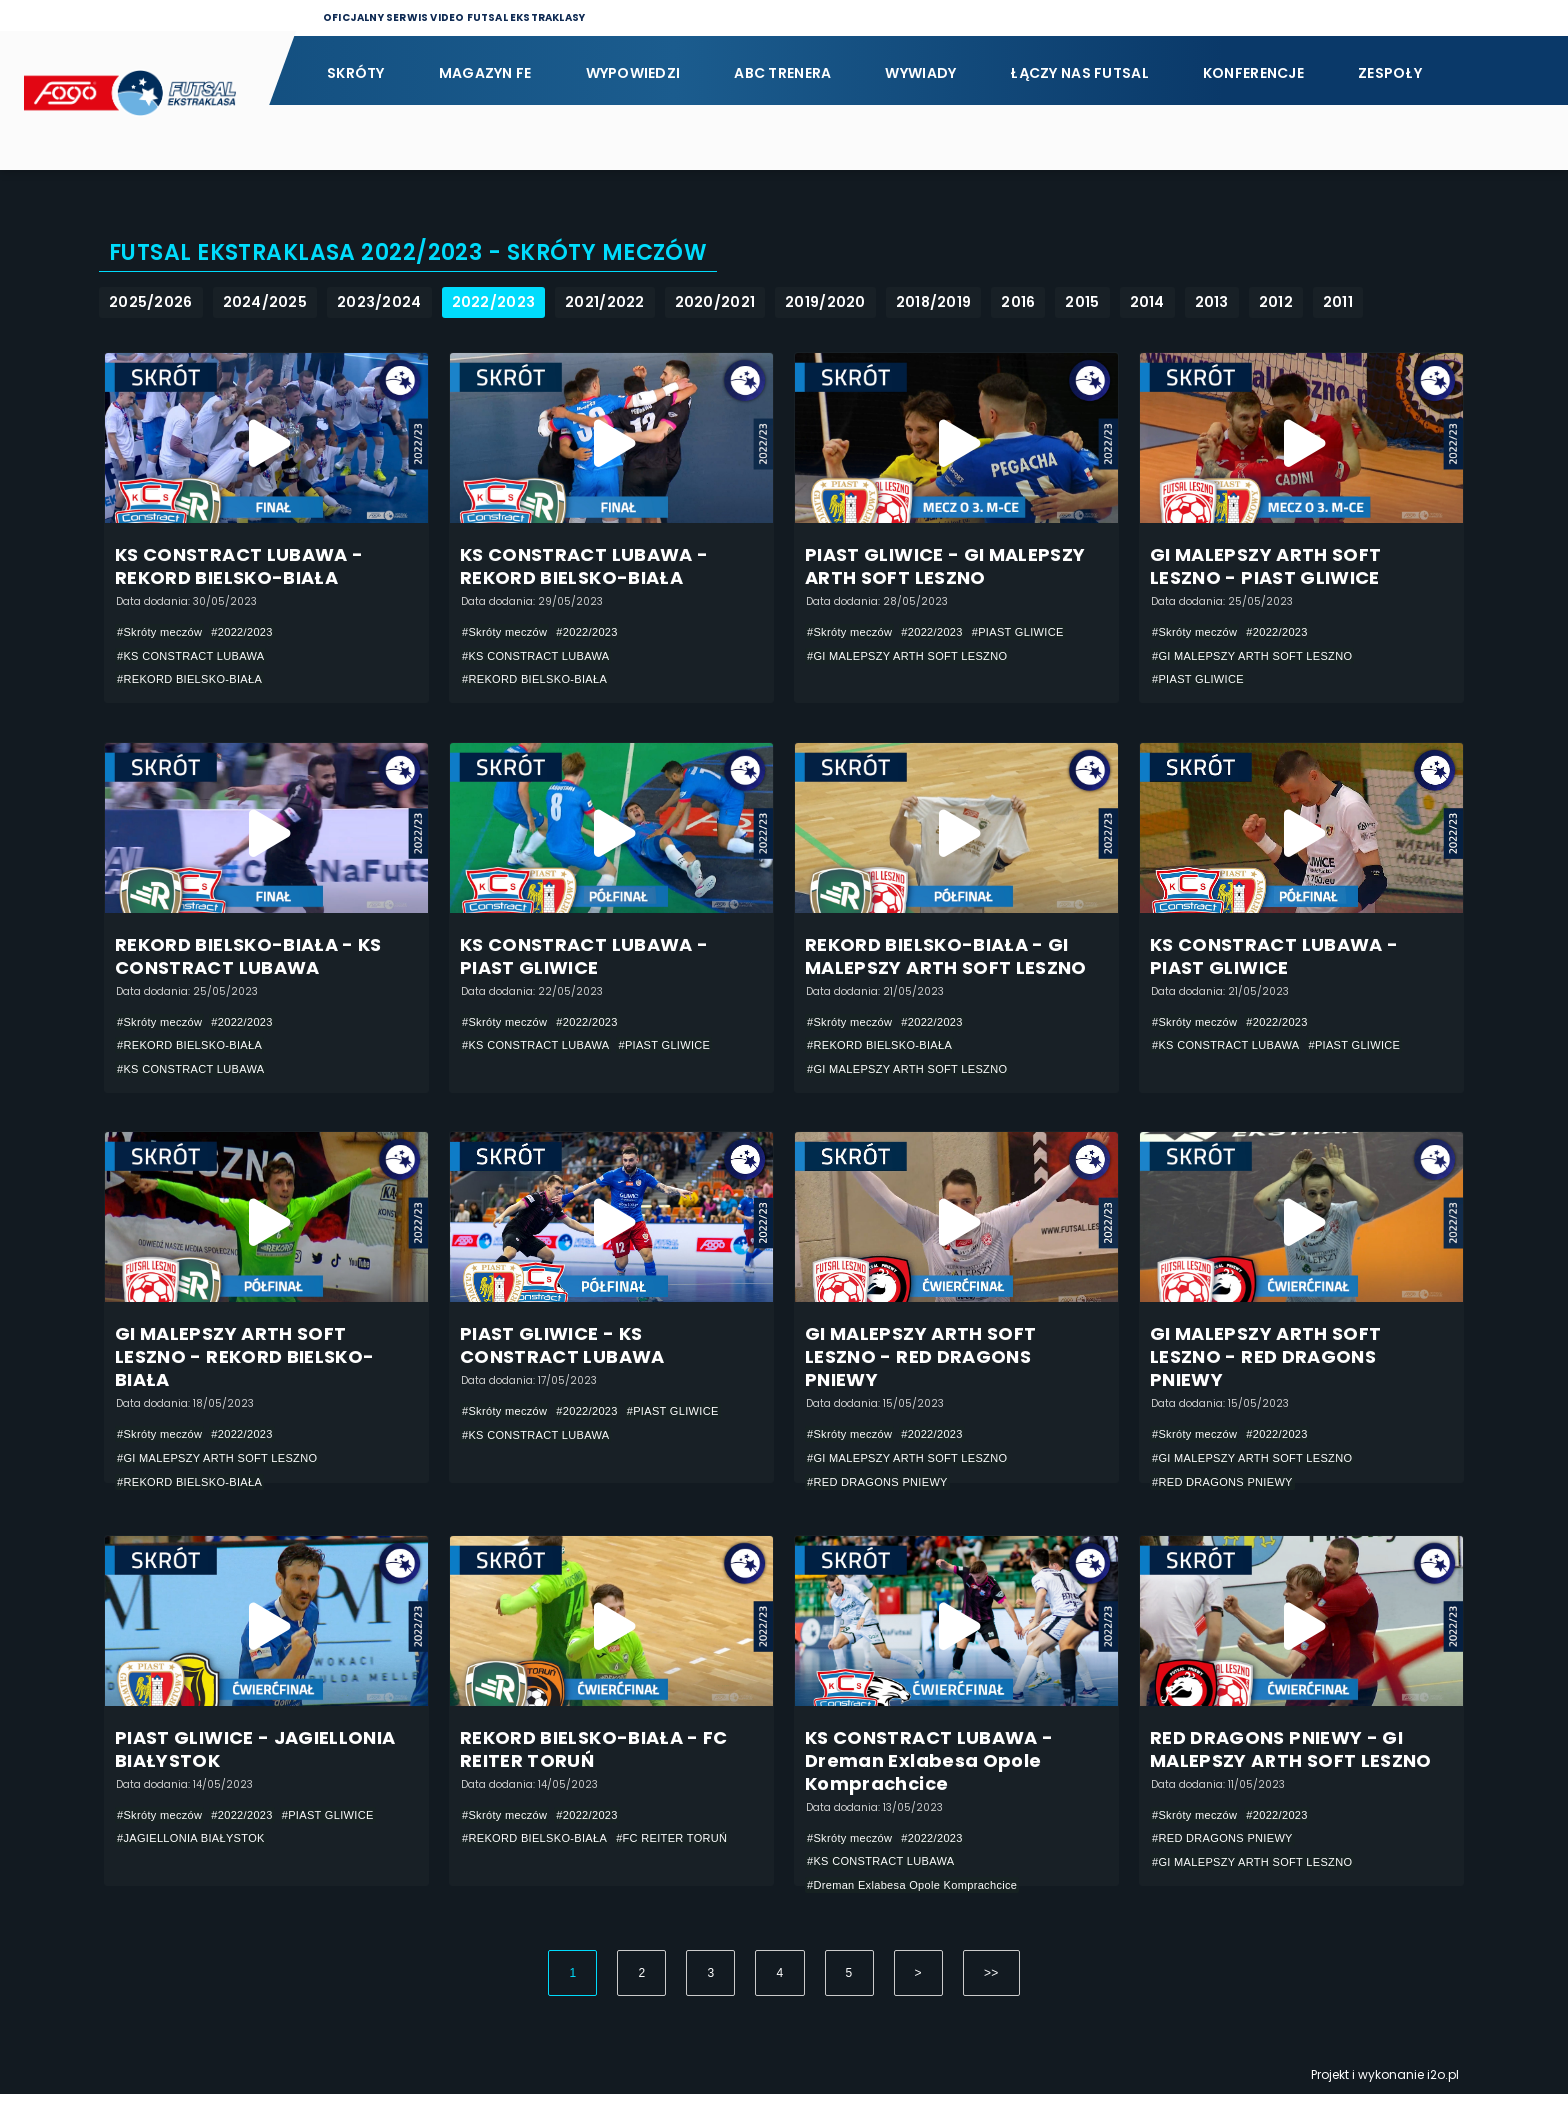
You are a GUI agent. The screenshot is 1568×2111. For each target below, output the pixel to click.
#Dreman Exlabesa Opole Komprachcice (921, 1902)
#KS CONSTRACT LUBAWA (197, 657)
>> (991, 1990)
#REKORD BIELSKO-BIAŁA (196, 681)
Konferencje (1253, 73)
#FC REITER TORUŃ (689, 1855)
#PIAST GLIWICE (1035, 633)
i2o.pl (1443, 2091)
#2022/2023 (252, 633)
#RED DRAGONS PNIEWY (883, 1496)
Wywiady (920, 73)
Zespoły (1390, 73)
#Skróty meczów (163, 633)
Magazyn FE (485, 73)
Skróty (356, 73)
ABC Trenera (782, 73)
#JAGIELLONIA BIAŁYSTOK (197, 1855)
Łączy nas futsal (1079, 73)
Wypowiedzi (633, 73)
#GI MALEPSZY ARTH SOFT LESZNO (916, 657)
